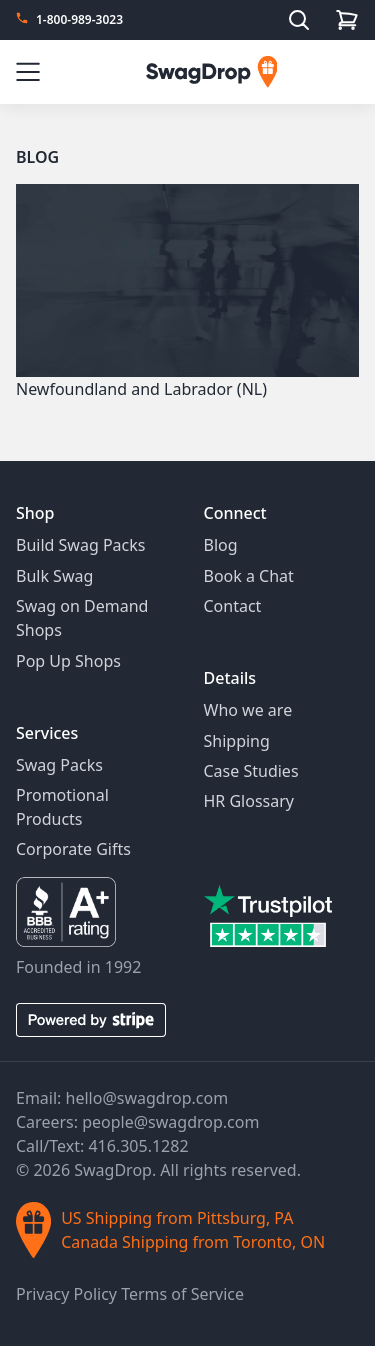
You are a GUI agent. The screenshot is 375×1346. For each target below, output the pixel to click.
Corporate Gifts (73, 849)
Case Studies (251, 771)
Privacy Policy (68, 1294)
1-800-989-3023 (79, 20)
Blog (37, 157)
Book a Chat (249, 576)
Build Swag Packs (80, 545)
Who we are (248, 710)
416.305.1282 (138, 1146)
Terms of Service (182, 1294)
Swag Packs (59, 765)
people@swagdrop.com (170, 1122)
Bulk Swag (54, 576)
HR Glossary (249, 801)
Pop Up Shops (68, 661)
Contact (233, 606)
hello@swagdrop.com (147, 1098)
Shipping (237, 741)
